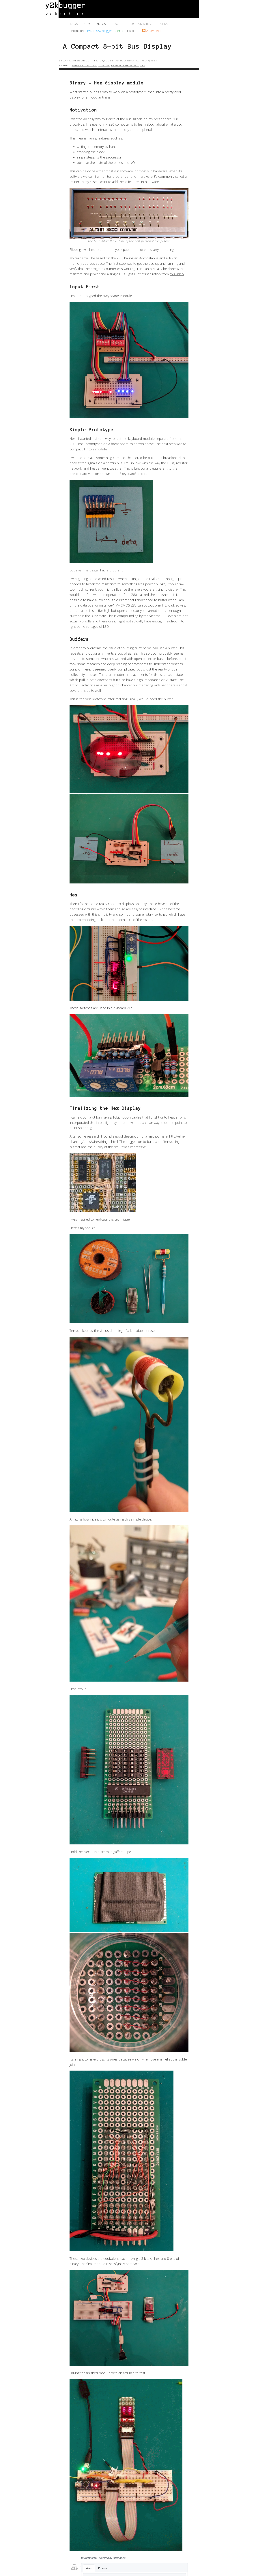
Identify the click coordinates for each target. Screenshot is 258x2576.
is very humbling (161, 249)
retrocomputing (84, 65)
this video (177, 274)
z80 (142, 65)
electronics (95, 24)
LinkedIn (131, 31)
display (103, 65)
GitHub (119, 31)
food (116, 24)
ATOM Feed (153, 31)
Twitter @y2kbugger (99, 31)
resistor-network (124, 65)
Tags (74, 24)
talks (163, 24)
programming (139, 24)
